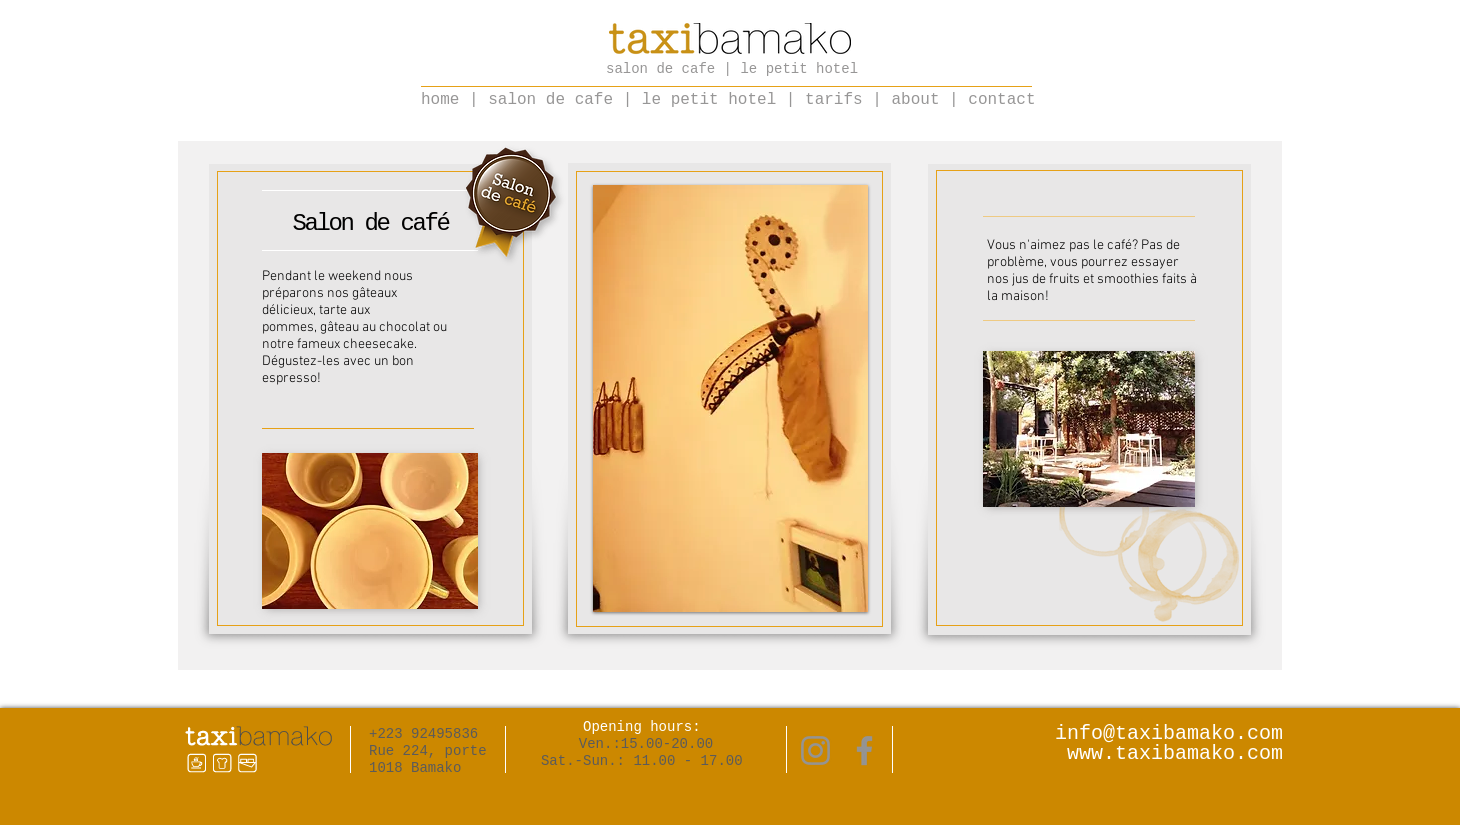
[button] (730, 398)
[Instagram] (815, 750)
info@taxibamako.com (1169, 733)
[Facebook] (864, 750)
